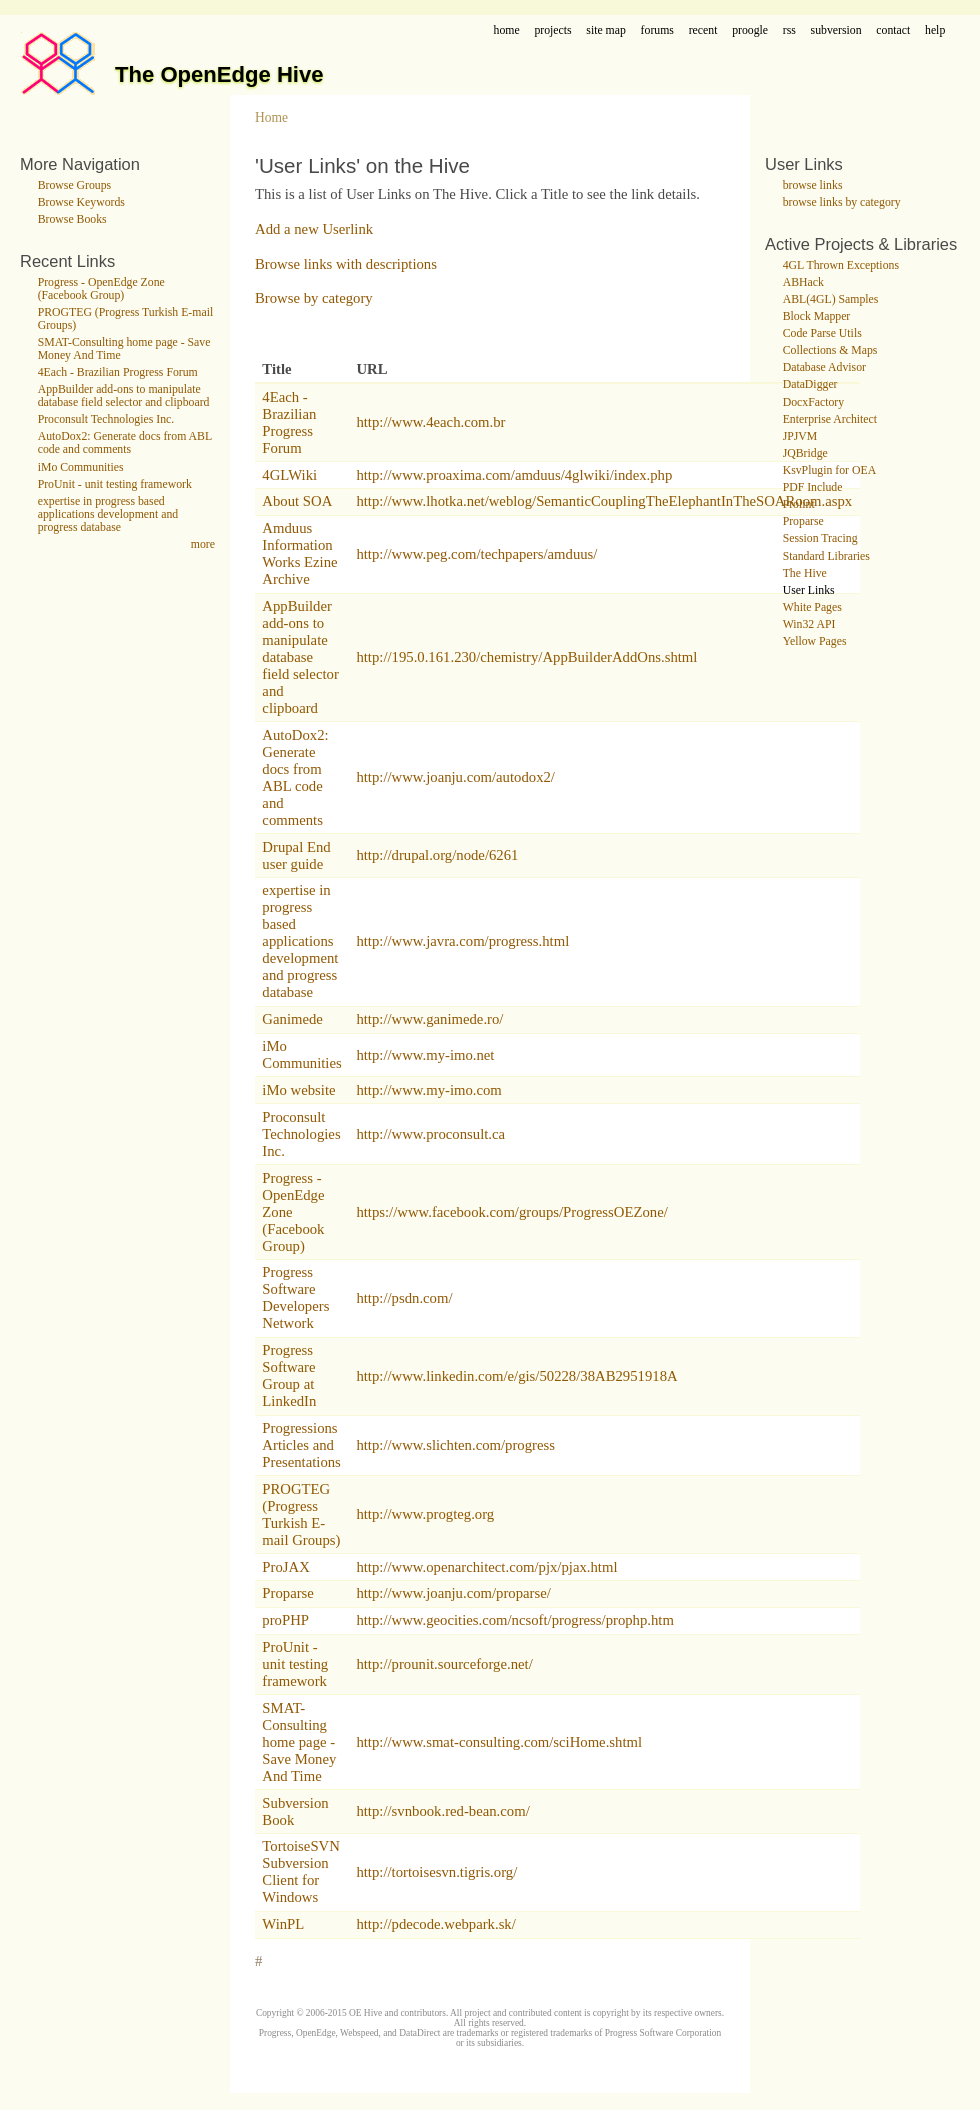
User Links (809, 590)
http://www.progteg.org (425, 1514)
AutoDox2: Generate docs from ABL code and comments (125, 443)
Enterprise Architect (830, 419)
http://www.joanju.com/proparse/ (453, 1593)
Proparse (288, 1593)
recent (703, 30)
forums (657, 30)
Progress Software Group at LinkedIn (289, 1375)
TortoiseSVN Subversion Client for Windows (300, 1871)
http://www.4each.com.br (430, 422)
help (935, 30)
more (203, 544)
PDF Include (813, 487)
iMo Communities (81, 467)
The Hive (805, 573)
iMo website (298, 1090)
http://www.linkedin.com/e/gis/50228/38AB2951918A (516, 1376)
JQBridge (805, 453)
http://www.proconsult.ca (430, 1134)
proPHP (285, 1620)
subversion (836, 30)
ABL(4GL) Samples (831, 299)
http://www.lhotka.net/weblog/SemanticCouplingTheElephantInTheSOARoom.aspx (604, 501)
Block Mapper (817, 316)
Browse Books (72, 219)
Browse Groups (75, 185)
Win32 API (809, 624)
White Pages (812, 607)
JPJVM (800, 436)
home (507, 30)
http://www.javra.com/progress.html (462, 941)
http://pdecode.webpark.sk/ (435, 1924)
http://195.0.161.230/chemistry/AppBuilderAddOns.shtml (526, 657)
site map (606, 30)
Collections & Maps (830, 350)
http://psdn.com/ (404, 1298)
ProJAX (285, 1567)
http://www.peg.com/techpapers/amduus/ (476, 554)
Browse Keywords (81, 202)
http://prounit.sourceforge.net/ (444, 1664)
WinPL (283, 1924)
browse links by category (842, 202)
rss (789, 30)
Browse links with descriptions (346, 264)
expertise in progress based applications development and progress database (108, 514)
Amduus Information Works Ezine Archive (299, 553)
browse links (813, 185)
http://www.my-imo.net (425, 1055)
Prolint (799, 504)
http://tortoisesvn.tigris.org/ (436, 1872)
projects (552, 30)
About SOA (297, 501)
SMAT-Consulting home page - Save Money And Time (299, 1742)
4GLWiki (289, 475)
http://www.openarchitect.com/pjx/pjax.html (486, 1567)
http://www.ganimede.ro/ (429, 1019)
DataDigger (810, 384)
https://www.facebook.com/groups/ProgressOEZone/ (511, 1212)
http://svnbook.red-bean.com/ (442, 1811)
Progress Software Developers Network (295, 1297)
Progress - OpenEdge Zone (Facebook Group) (101, 289)
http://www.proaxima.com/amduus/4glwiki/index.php (514, 475)
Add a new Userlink (314, 229)
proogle (750, 30)
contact (893, 30)
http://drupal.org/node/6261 (437, 855)
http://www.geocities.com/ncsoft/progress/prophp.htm (515, 1620)
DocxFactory (813, 402)
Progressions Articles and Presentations (301, 1445)
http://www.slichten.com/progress (455, 1445)
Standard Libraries (826, 556)
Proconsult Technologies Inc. (106, 419)
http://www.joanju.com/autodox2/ (455, 777)
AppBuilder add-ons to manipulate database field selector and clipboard (124, 396)
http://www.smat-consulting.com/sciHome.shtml (499, 1742)
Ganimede (292, 1019)
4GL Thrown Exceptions (841, 265)
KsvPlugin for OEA (829, 470)
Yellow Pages (815, 641)
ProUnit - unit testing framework (115, 484)
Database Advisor (824, 367)
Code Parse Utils (822, 333)
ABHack (803, 282)
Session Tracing (820, 538)
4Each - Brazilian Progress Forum (118, 372)
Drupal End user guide (296, 855)
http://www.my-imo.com (428, 1090)
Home (271, 117)
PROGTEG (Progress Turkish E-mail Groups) (301, 1514)
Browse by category (314, 298)
